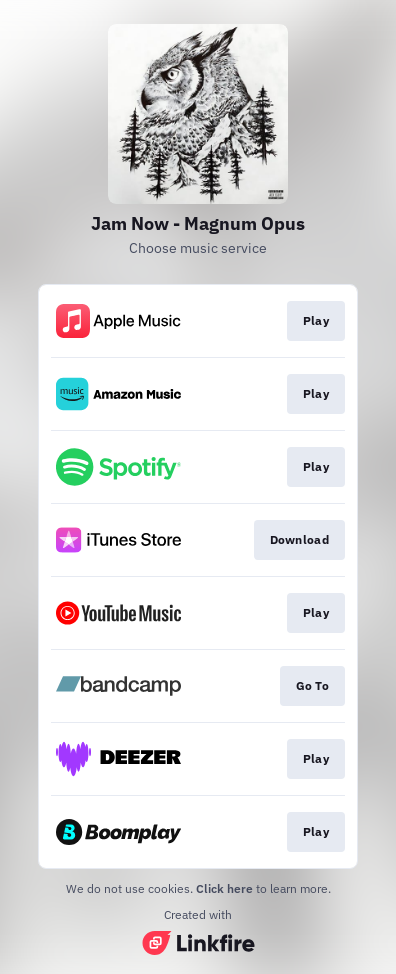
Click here (224, 888)
